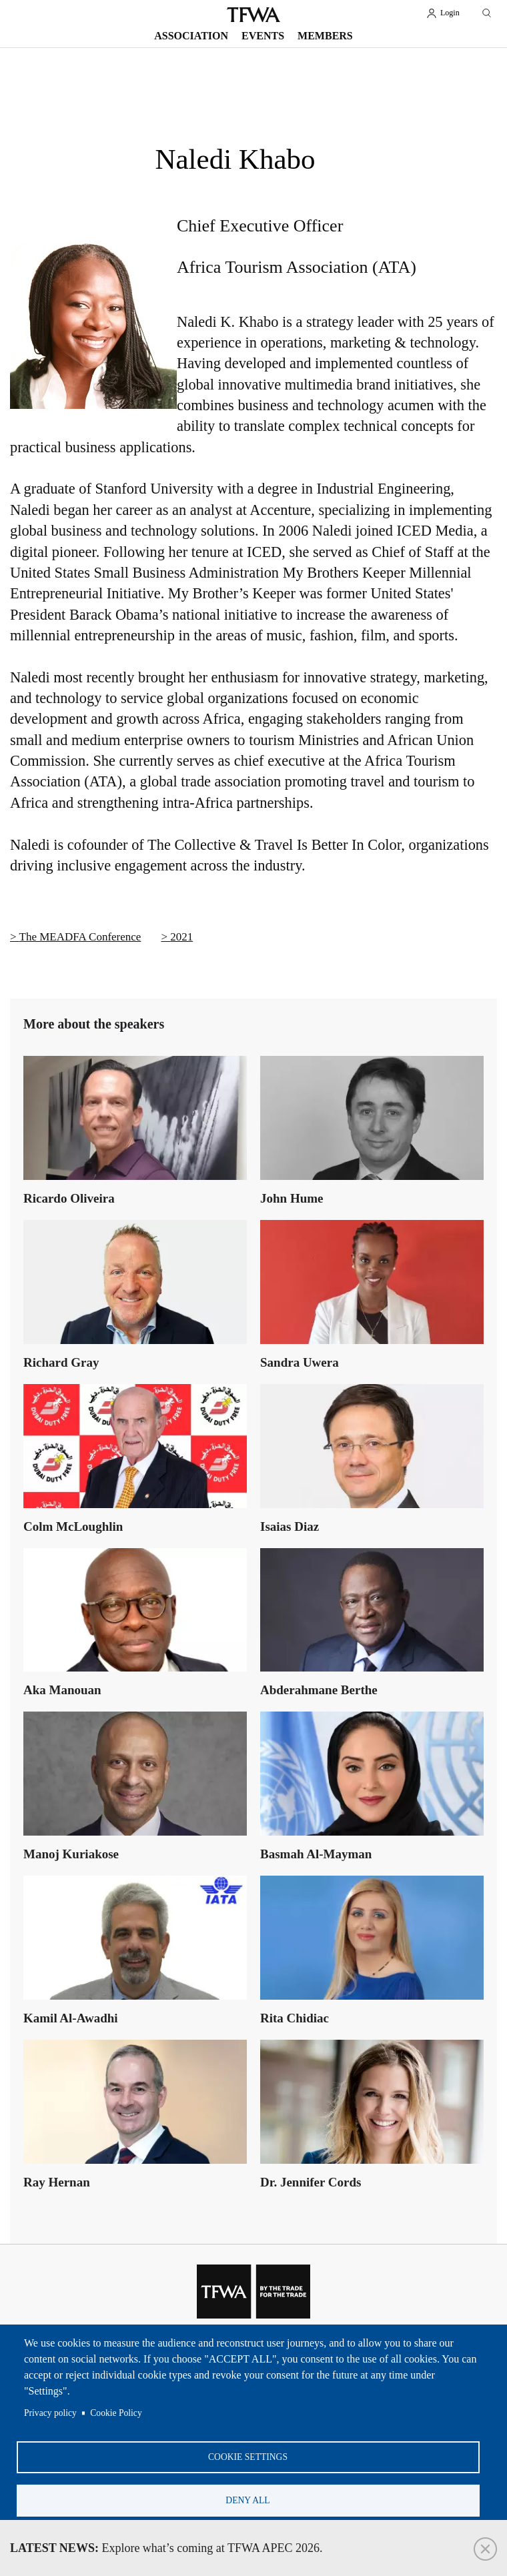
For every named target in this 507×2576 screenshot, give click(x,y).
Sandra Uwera (299, 1362)
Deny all (247, 2500)
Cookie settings (248, 2457)
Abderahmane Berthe (319, 1690)
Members (325, 35)
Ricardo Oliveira (69, 1198)
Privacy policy (50, 2413)
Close (485, 2549)
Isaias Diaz (289, 1526)
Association (191, 35)
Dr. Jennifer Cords (310, 2182)
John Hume (292, 1198)
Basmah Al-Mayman (316, 1854)
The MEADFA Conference (80, 936)
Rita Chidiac (294, 2018)
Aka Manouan (62, 1690)
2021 (181, 936)
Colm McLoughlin (73, 1526)
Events (262, 35)
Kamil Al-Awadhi (70, 2018)
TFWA (253, 15)
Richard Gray (61, 1362)
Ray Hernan (56, 2182)
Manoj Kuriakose (71, 1854)
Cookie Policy (115, 2413)
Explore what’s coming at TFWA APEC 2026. (166, 2548)
